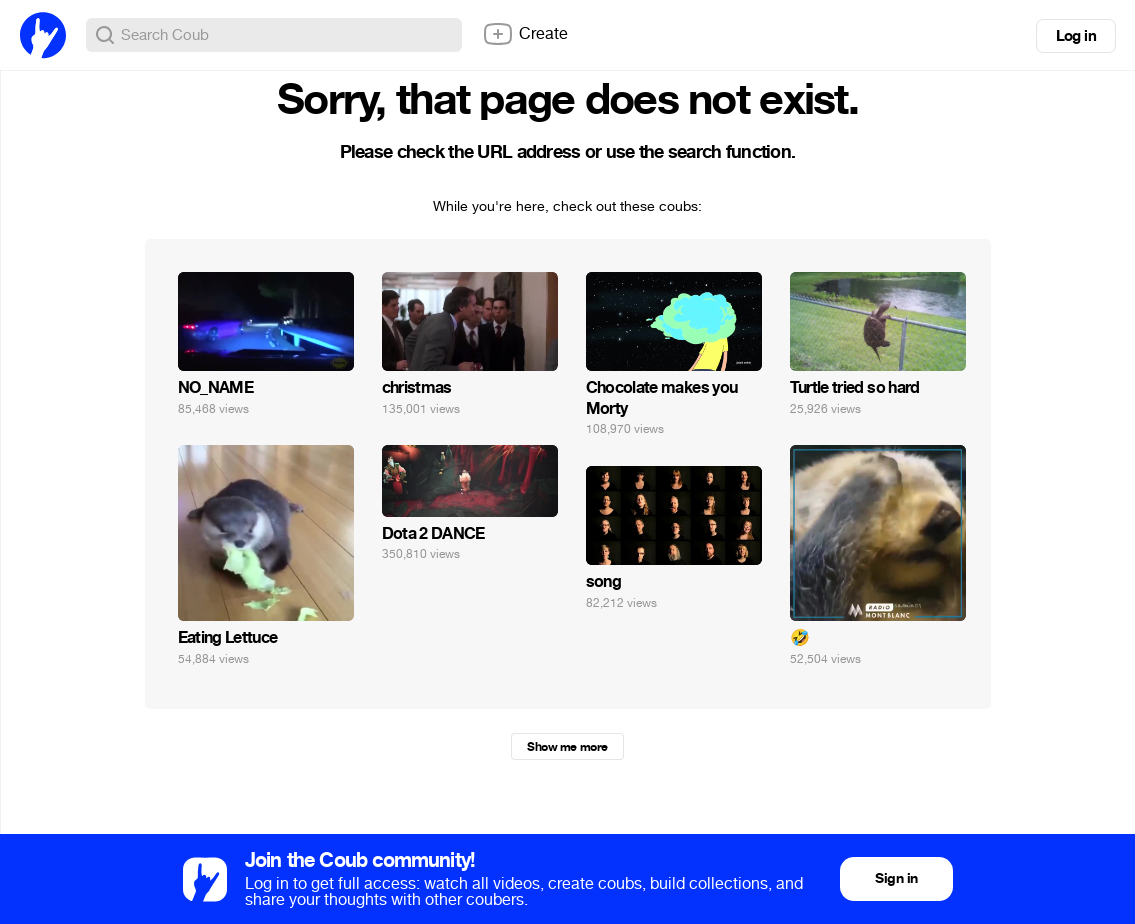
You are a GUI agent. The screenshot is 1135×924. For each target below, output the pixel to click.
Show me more (567, 747)
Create (525, 34)
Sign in (896, 878)
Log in (1076, 36)
